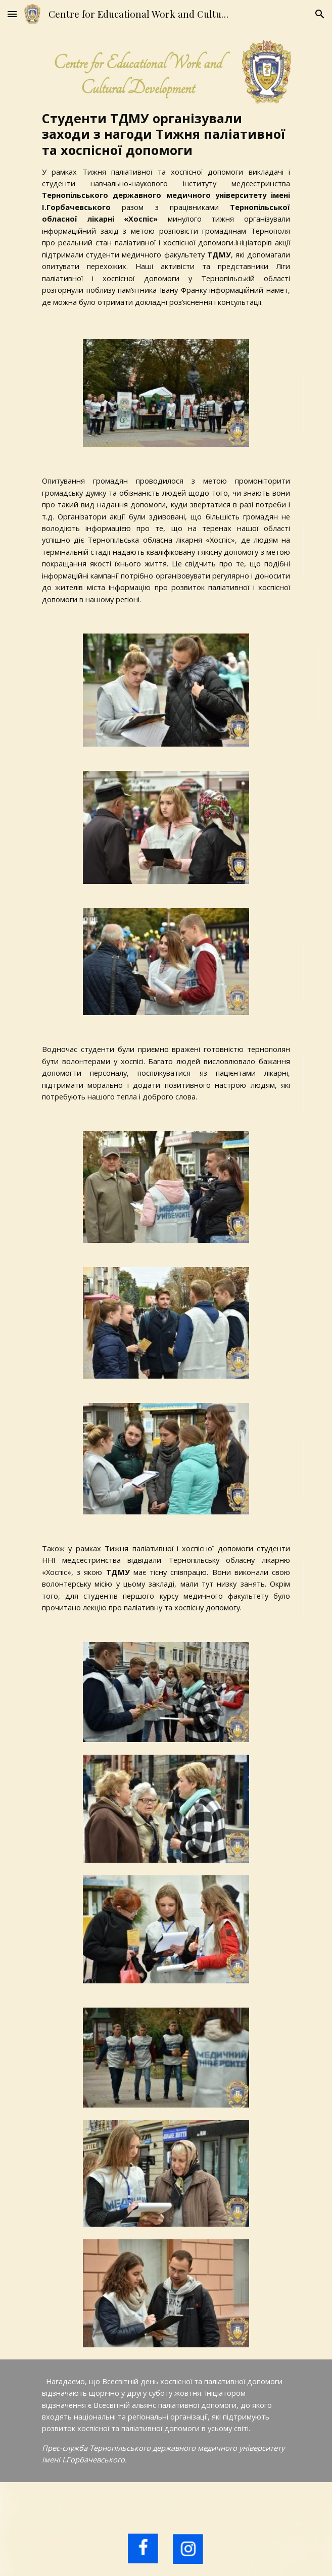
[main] (166, 209)
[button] (12, 14)
